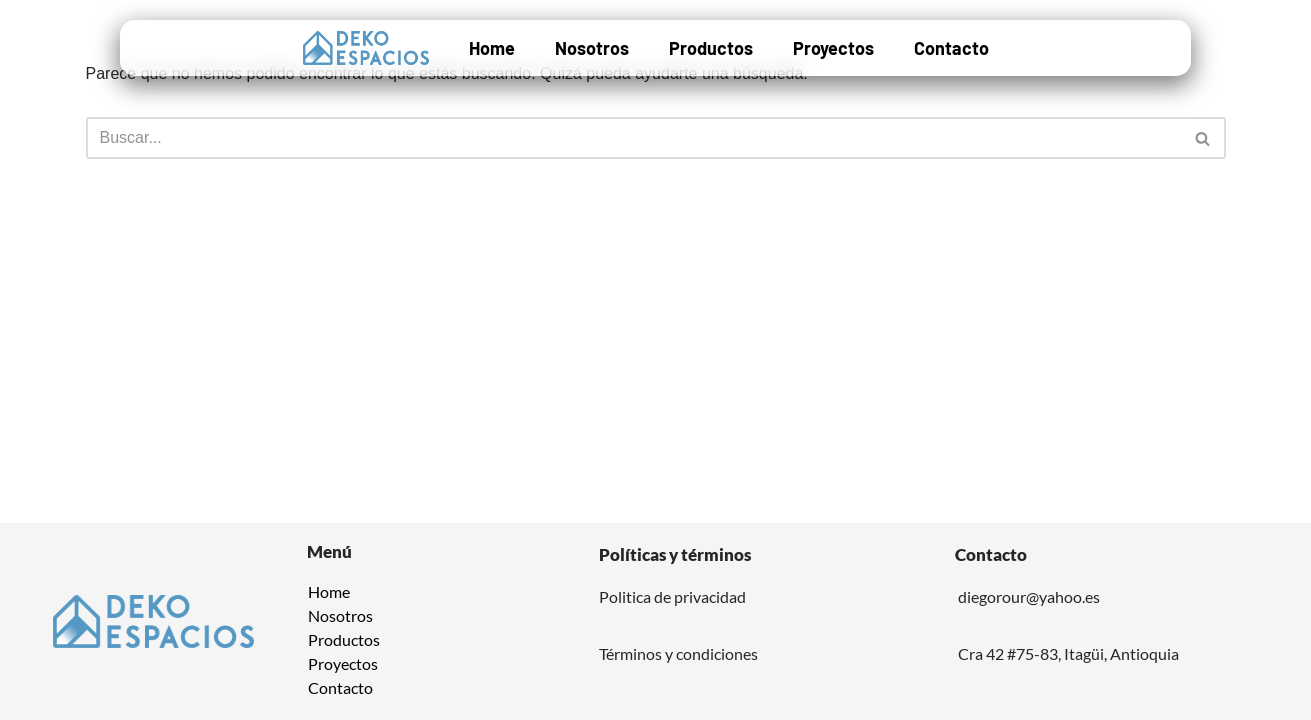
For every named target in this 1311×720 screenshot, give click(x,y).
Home (492, 48)
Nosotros (592, 48)
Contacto (951, 48)
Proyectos (833, 48)
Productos (711, 48)
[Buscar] (633, 138)
